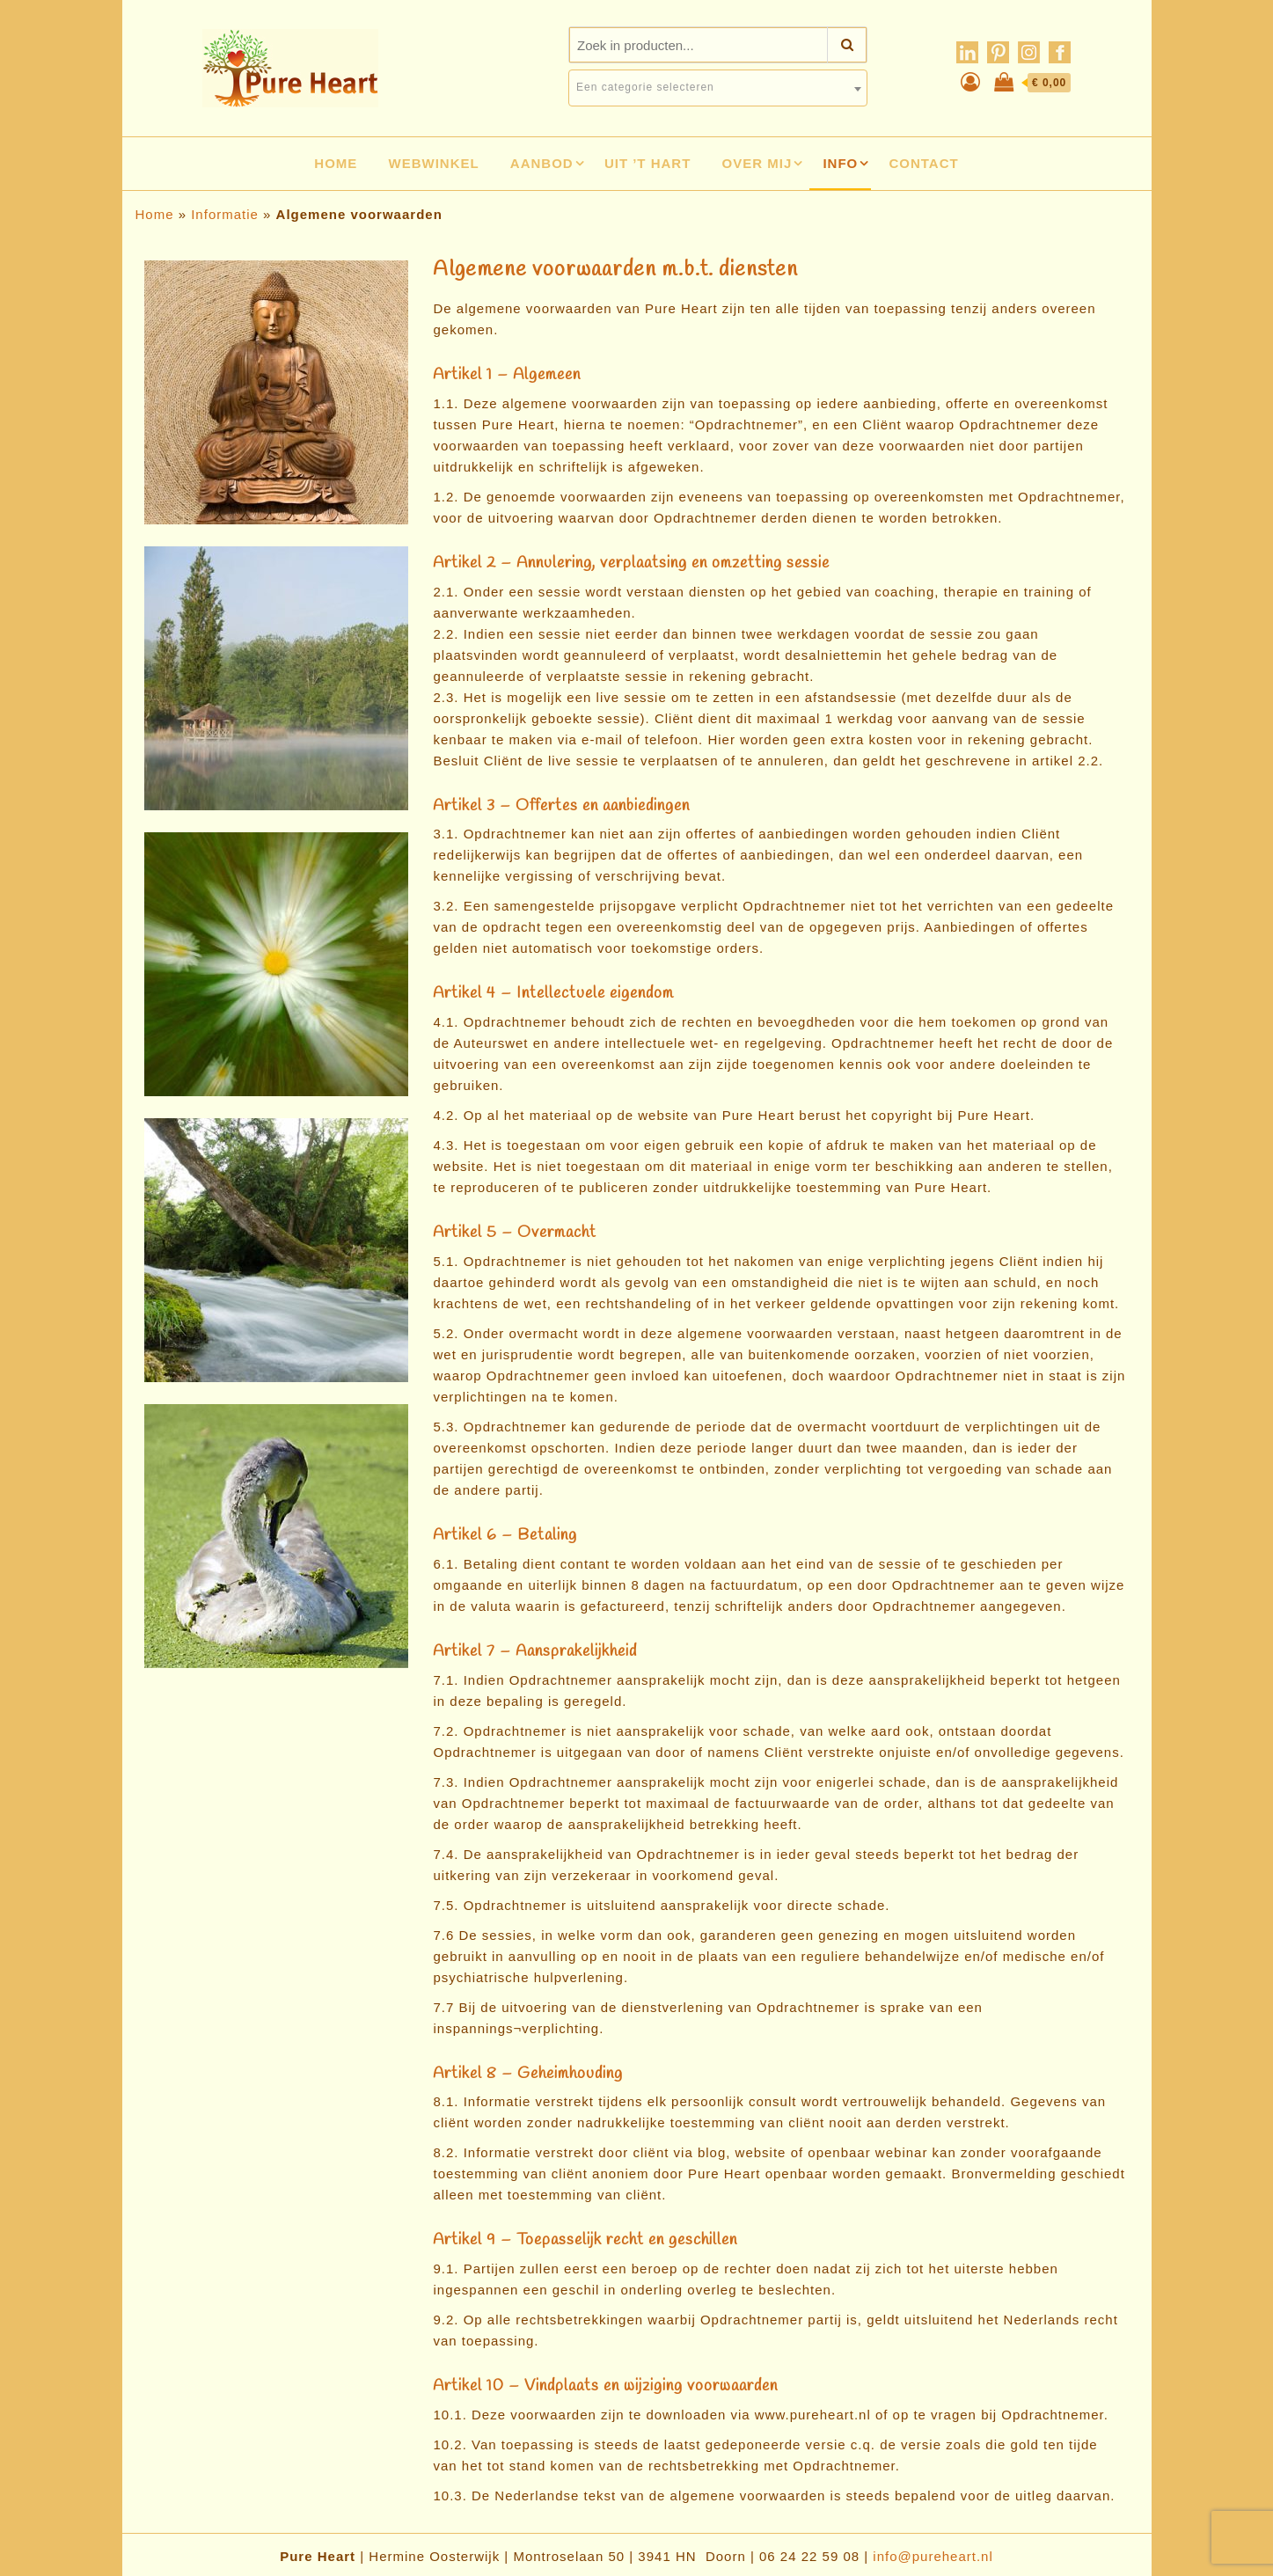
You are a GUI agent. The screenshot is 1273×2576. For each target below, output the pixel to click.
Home (335, 163)
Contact (923, 163)
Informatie (225, 214)
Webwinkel (434, 163)
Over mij (757, 163)
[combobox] (717, 88)
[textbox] (718, 87)
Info (840, 163)
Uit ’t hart (647, 163)
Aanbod (542, 163)
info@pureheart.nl (932, 2556)
